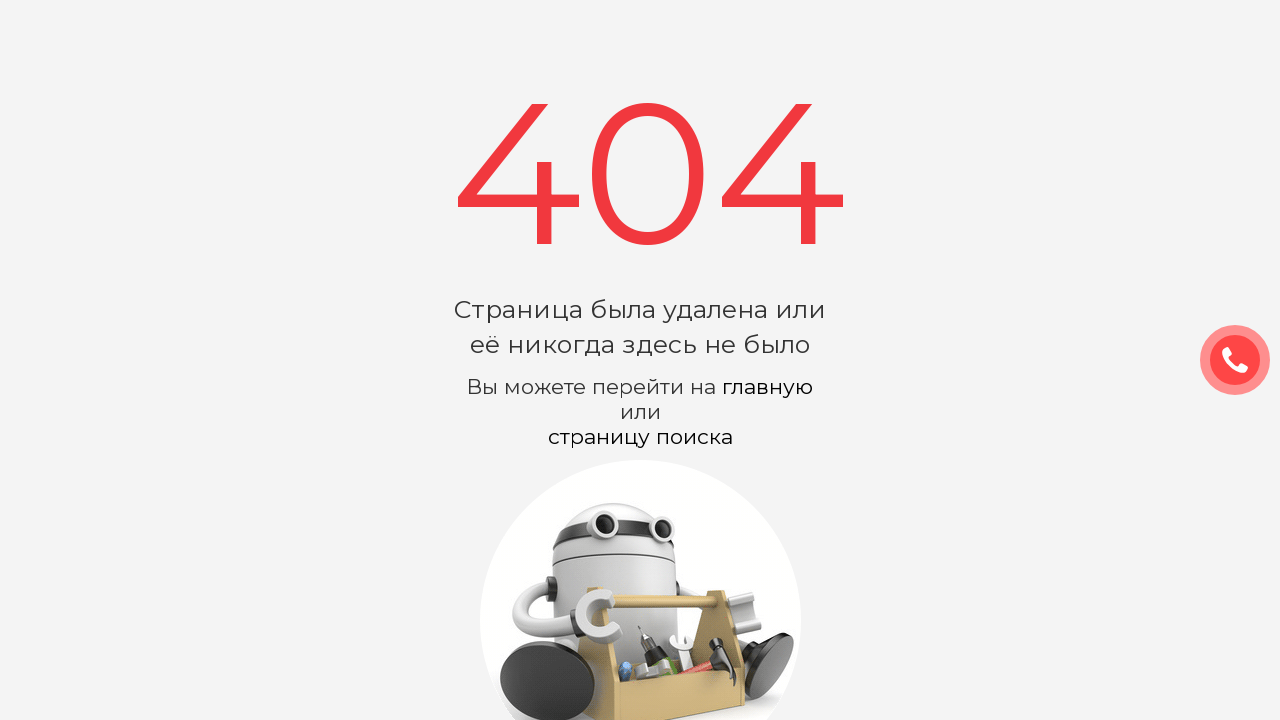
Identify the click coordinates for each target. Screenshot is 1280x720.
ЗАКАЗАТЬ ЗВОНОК (1243, 361)
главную (767, 386)
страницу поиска (640, 436)
